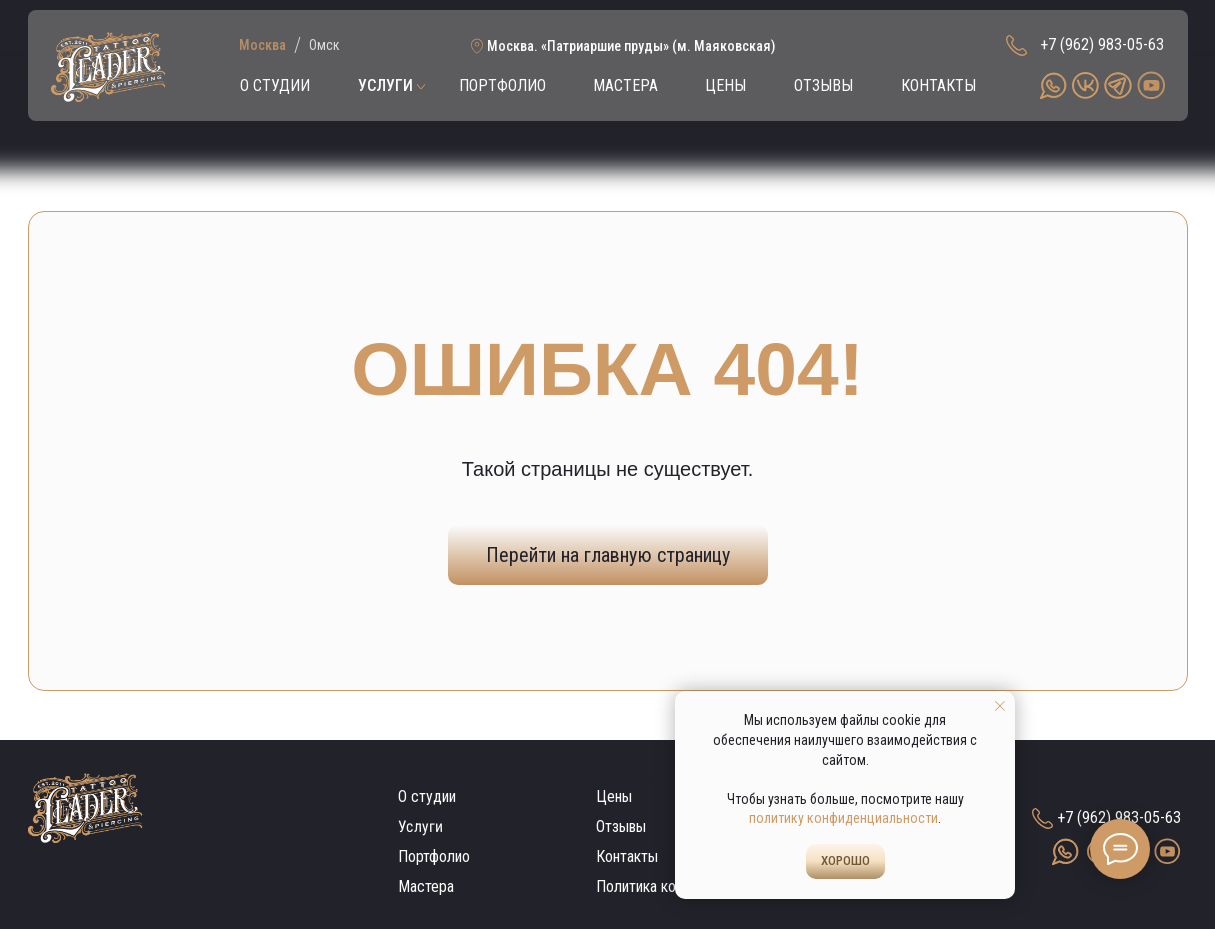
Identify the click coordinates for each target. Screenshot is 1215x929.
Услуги (419, 827)
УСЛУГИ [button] (385, 85)
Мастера (426, 886)
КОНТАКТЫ (938, 85)
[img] (108, 67)
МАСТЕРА (625, 85)
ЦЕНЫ (725, 85)
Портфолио (434, 856)
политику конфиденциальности (843, 818)
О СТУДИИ (275, 85)
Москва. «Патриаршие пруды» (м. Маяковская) (631, 46)
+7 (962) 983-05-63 (1102, 44)
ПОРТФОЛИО (502, 85)
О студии (427, 796)
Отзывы (621, 826)
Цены (614, 796)
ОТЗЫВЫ (823, 85)
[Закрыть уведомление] (1000, 706)
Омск (324, 45)
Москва (262, 45)
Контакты (627, 856)
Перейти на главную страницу (608, 555)
